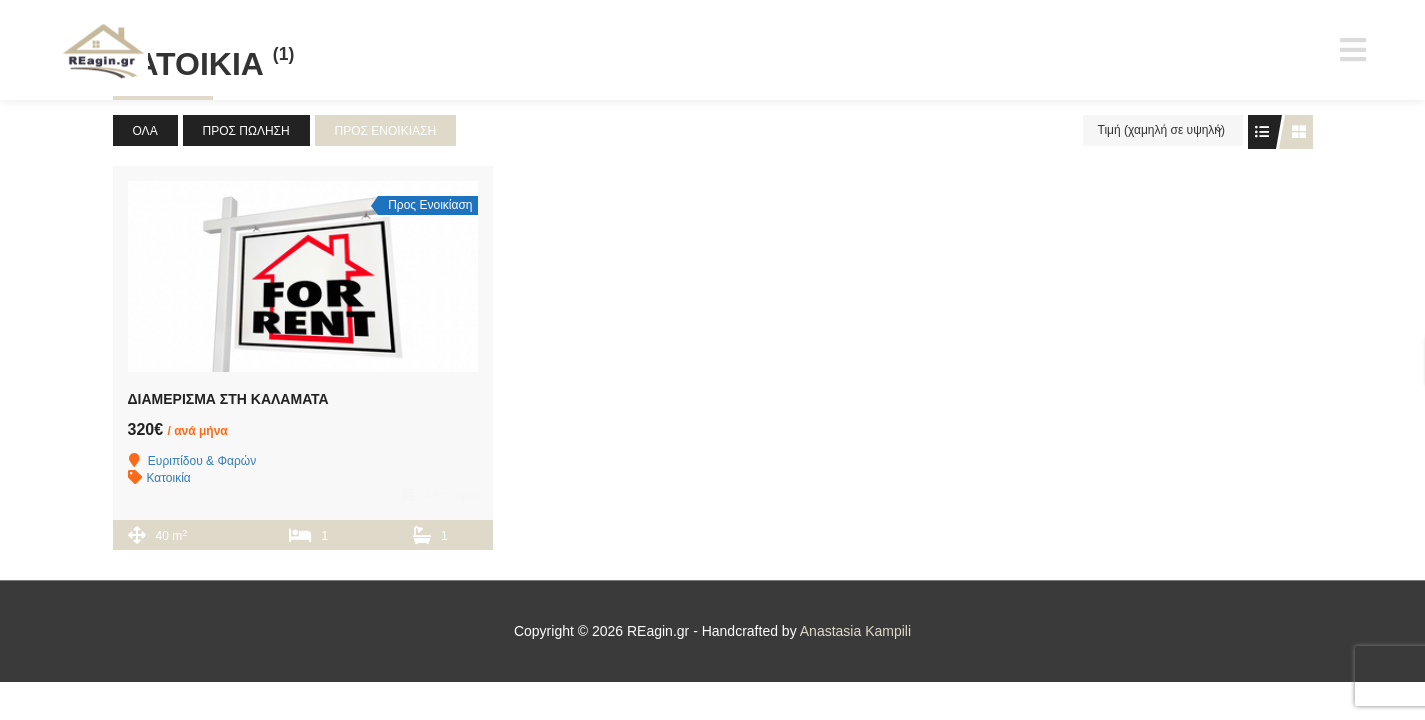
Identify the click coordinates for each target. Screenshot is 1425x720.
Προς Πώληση (246, 131)
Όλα (145, 131)
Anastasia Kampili (855, 631)
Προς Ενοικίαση (386, 131)
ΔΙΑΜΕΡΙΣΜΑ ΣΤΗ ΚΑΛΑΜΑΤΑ (228, 399)
